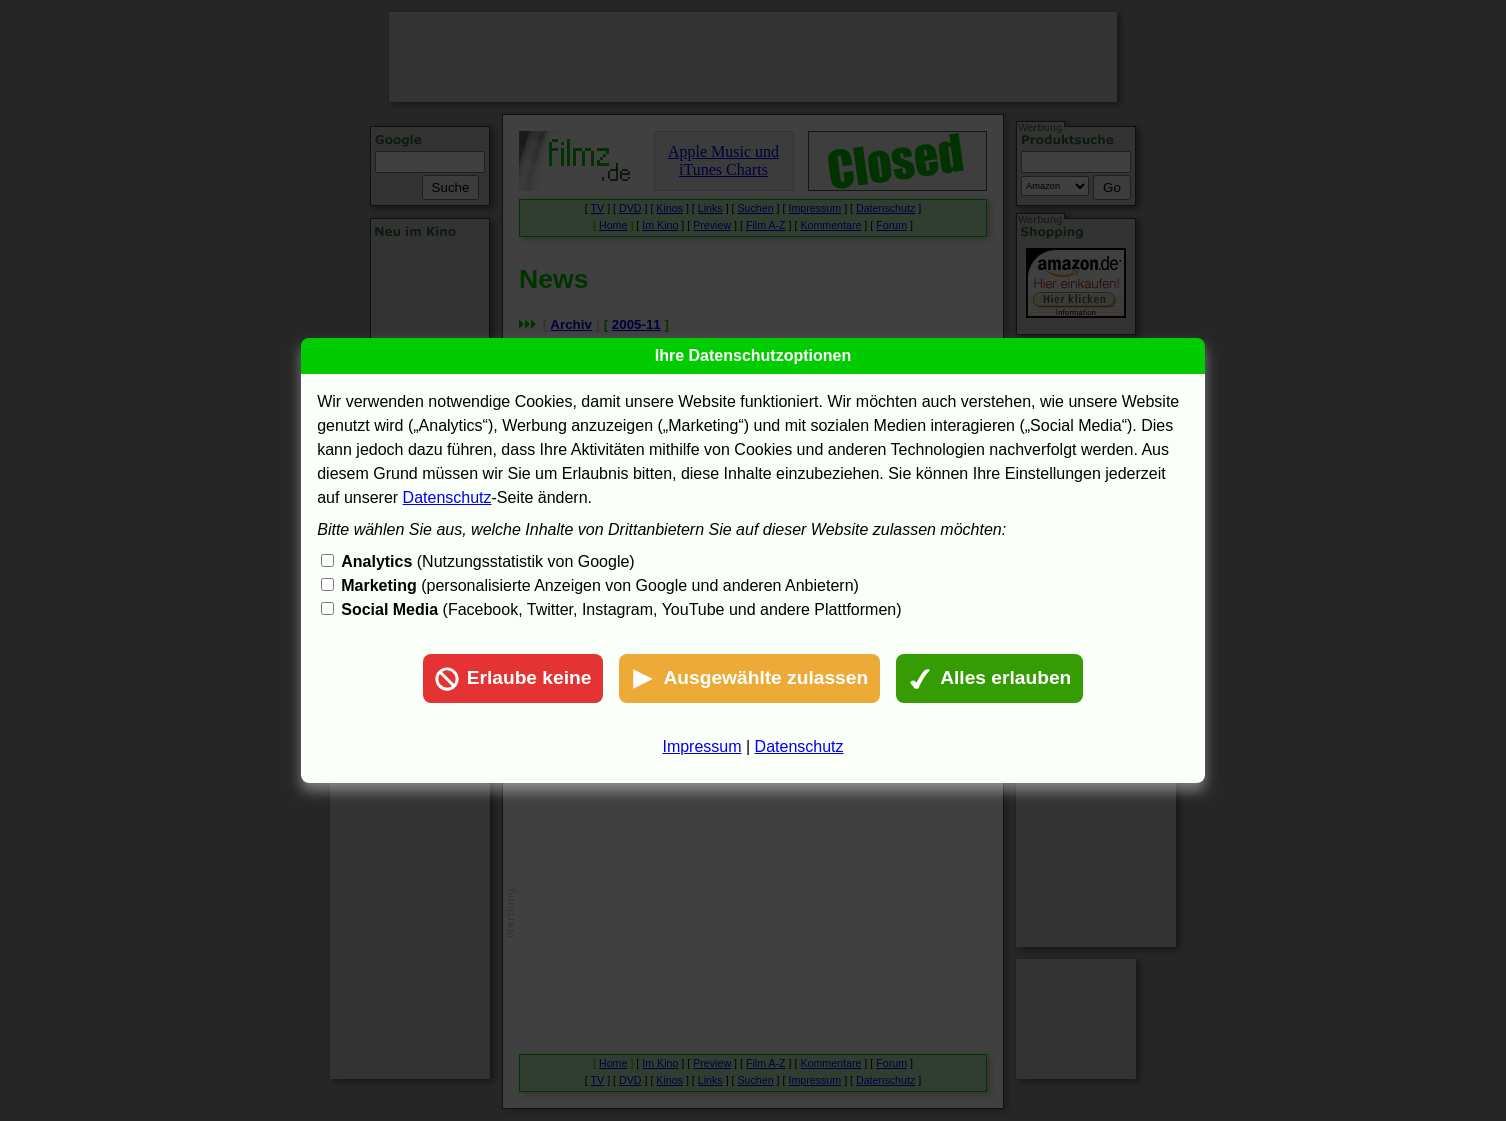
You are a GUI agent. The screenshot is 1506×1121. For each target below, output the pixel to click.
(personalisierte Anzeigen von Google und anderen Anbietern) (600, 585)
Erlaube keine (513, 679)
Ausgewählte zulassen (749, 679)
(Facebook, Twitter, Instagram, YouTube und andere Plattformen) (621, 609)
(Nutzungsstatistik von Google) (487, 561)
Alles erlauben (989, 679)
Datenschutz (447, 497)
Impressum (701, 746)
